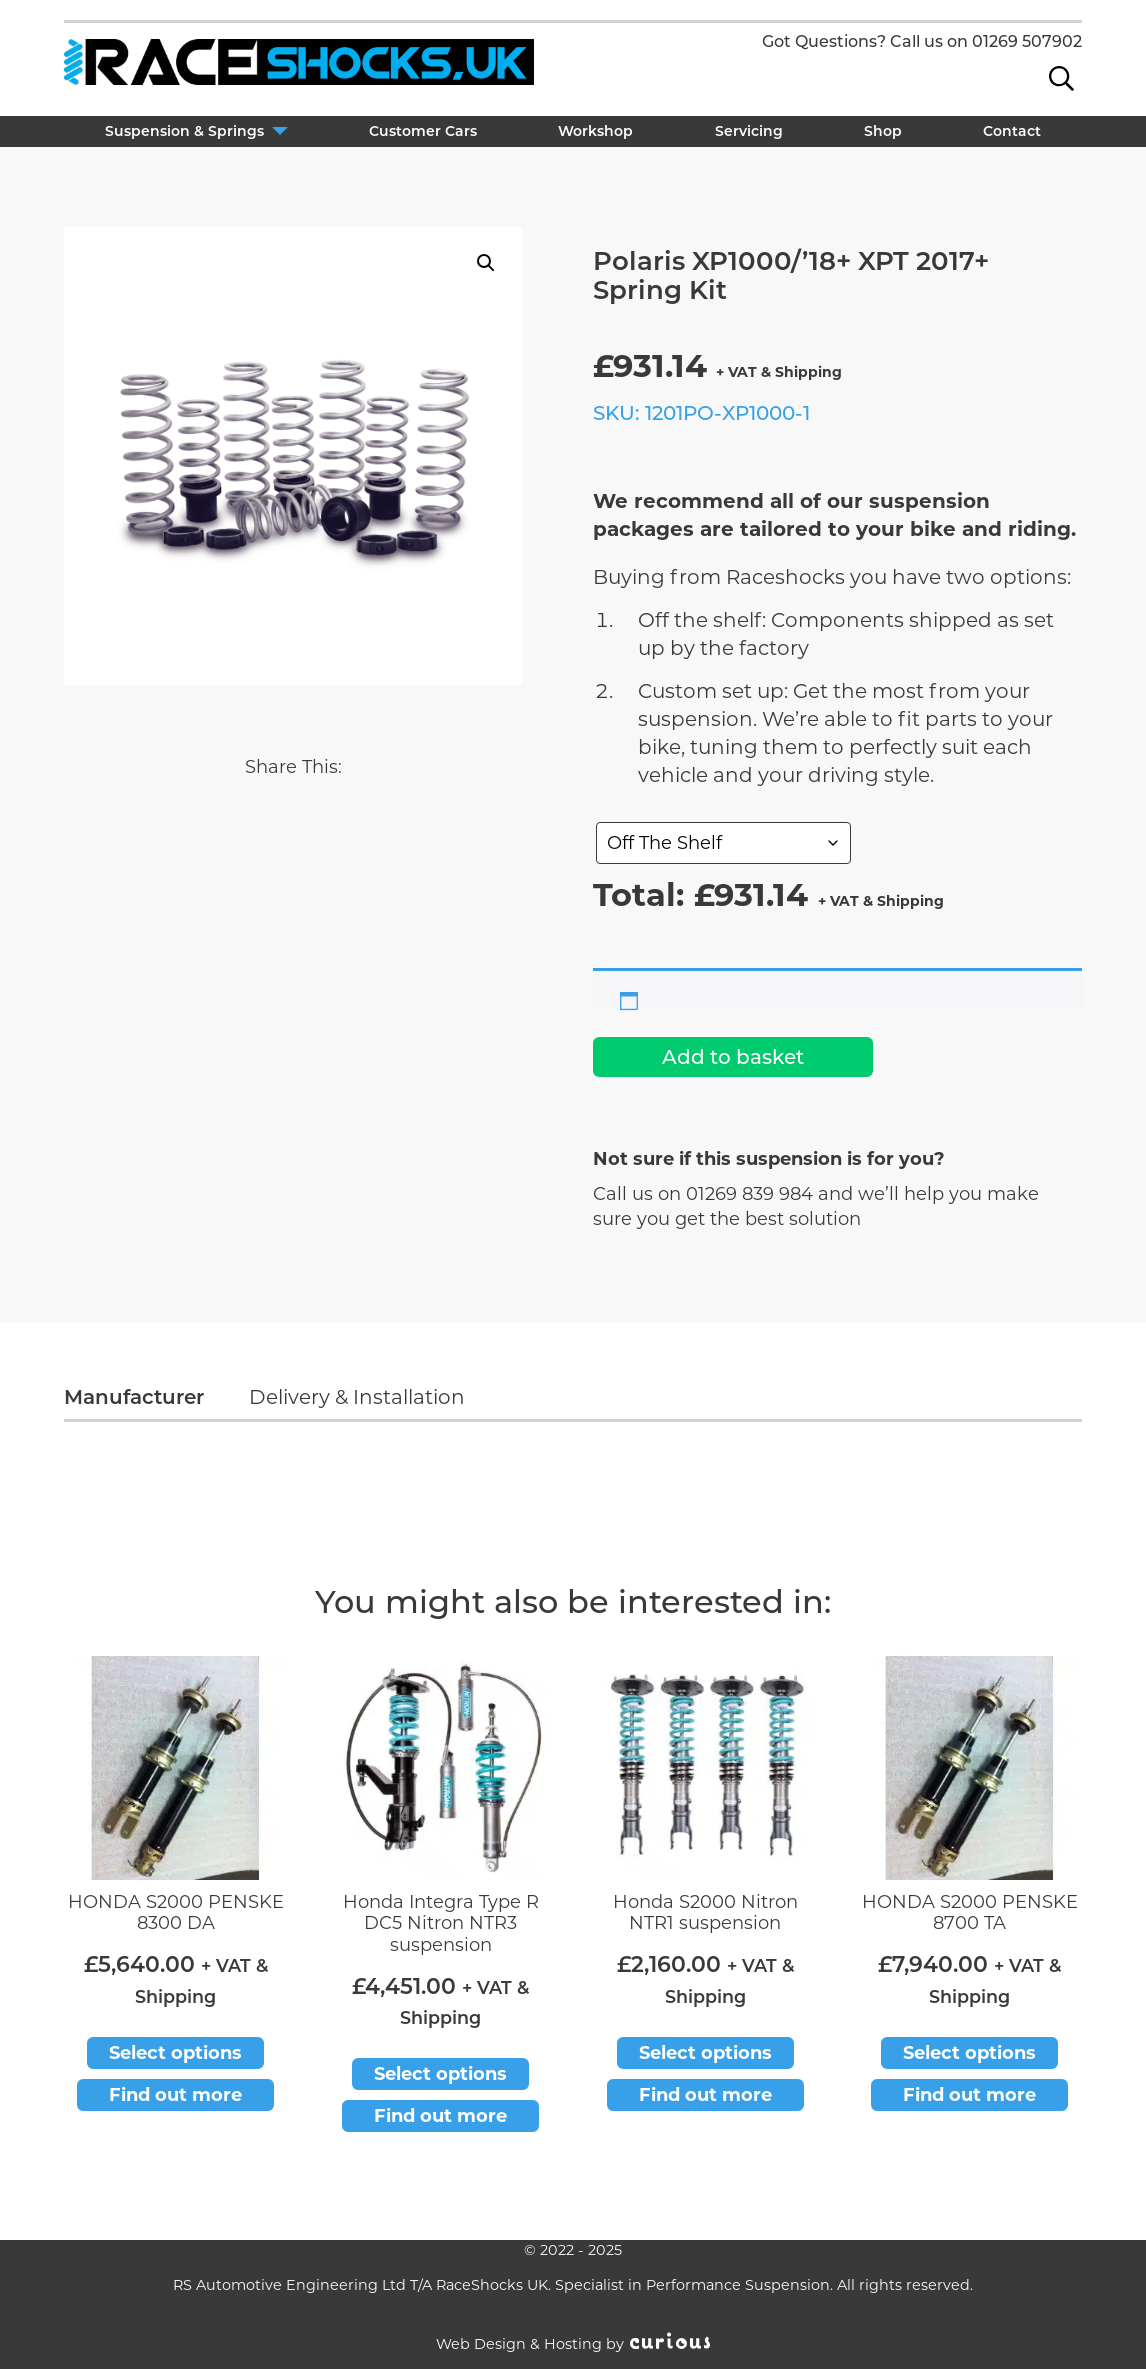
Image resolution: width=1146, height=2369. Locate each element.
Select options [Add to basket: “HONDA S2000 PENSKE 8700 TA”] (969, 2053)
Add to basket (733, 1057)
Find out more (175, 2095)
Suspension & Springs (184, 131)
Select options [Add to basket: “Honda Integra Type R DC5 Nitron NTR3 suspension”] (440, 2074)
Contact (1012, 131)
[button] (486, 263)
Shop (883, 131)
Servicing (749, 131)
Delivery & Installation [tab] (357, 1397)
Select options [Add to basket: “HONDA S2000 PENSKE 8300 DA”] (175, 2053)
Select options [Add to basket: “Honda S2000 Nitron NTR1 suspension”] (705, 2053)
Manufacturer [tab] (134, 1397)
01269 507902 (1027, 41)
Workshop (595, 131)
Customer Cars (423, 131)
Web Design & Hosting (519, 2344)
